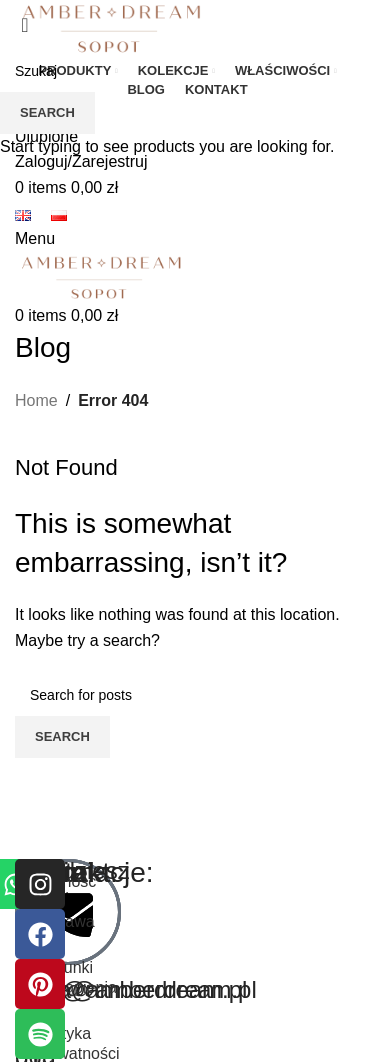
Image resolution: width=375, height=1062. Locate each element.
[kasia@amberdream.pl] (68, 912)
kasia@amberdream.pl (136, 989)
